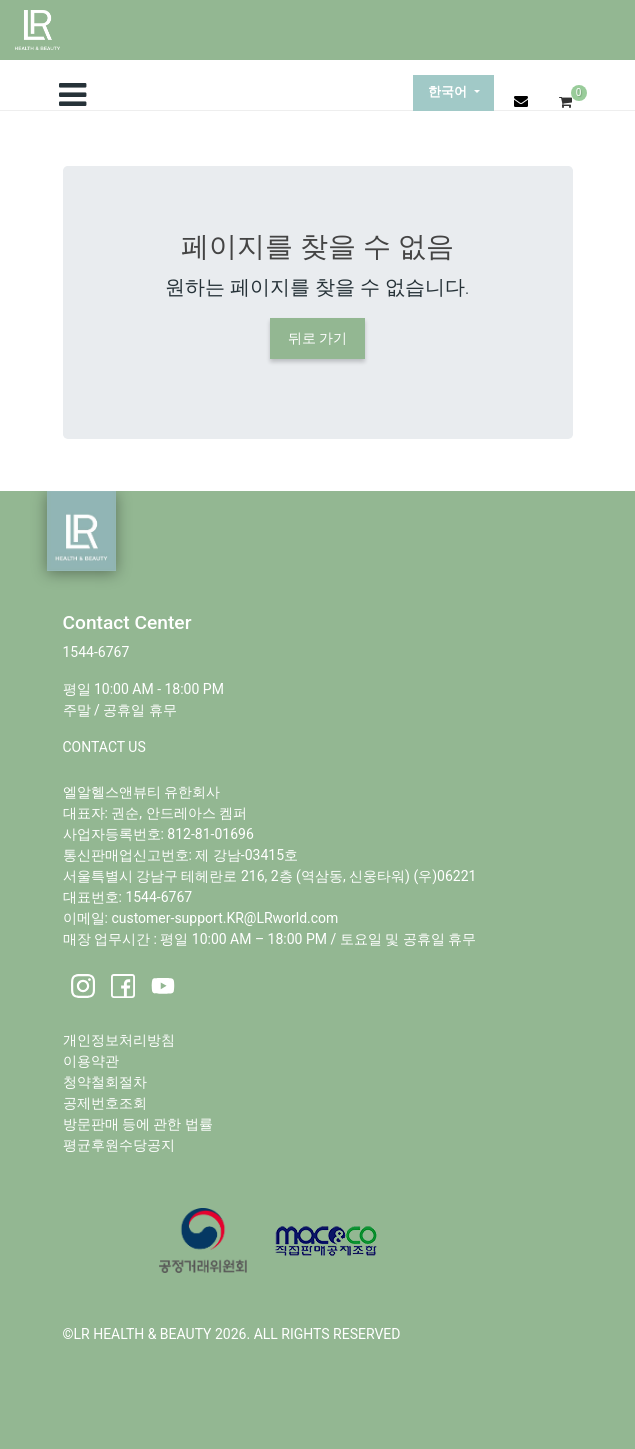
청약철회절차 (105, 1082)
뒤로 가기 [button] (317, 338)
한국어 (449, 92)
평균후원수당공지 (119, 1145)
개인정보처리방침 (119, 1040)
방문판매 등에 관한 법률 (138, 1124)
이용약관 (91, 1061)
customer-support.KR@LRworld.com (224, 918)
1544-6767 (96, 652)
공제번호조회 (105, 1103)
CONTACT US (104, 747)
